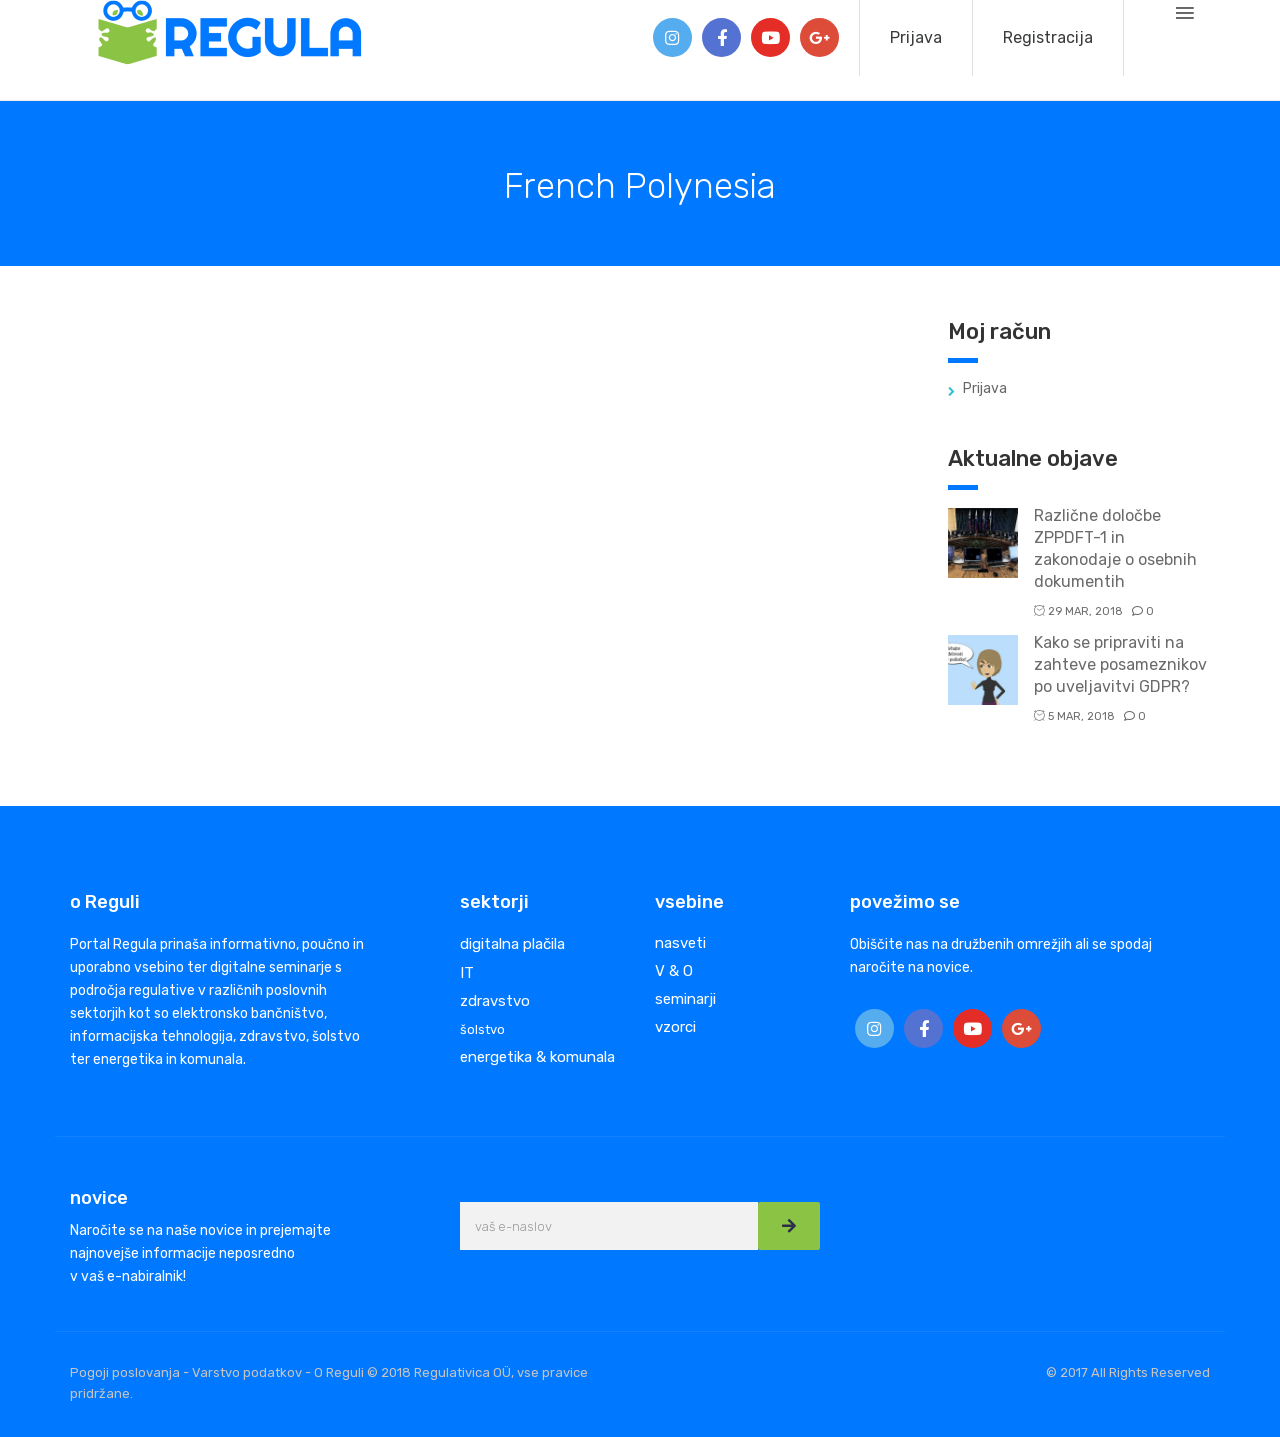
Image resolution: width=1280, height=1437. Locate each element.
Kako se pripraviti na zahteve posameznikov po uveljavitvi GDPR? (1120, 664)
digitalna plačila (512, 944)
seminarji (685, 999)
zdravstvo (495, 1001)
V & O (674, 971)
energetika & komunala (537, 1057)
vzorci (675, 1027)
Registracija (1048, 37)
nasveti (680, 943)
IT (467, 973)
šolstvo (482, 1029)
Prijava (916, 37)
